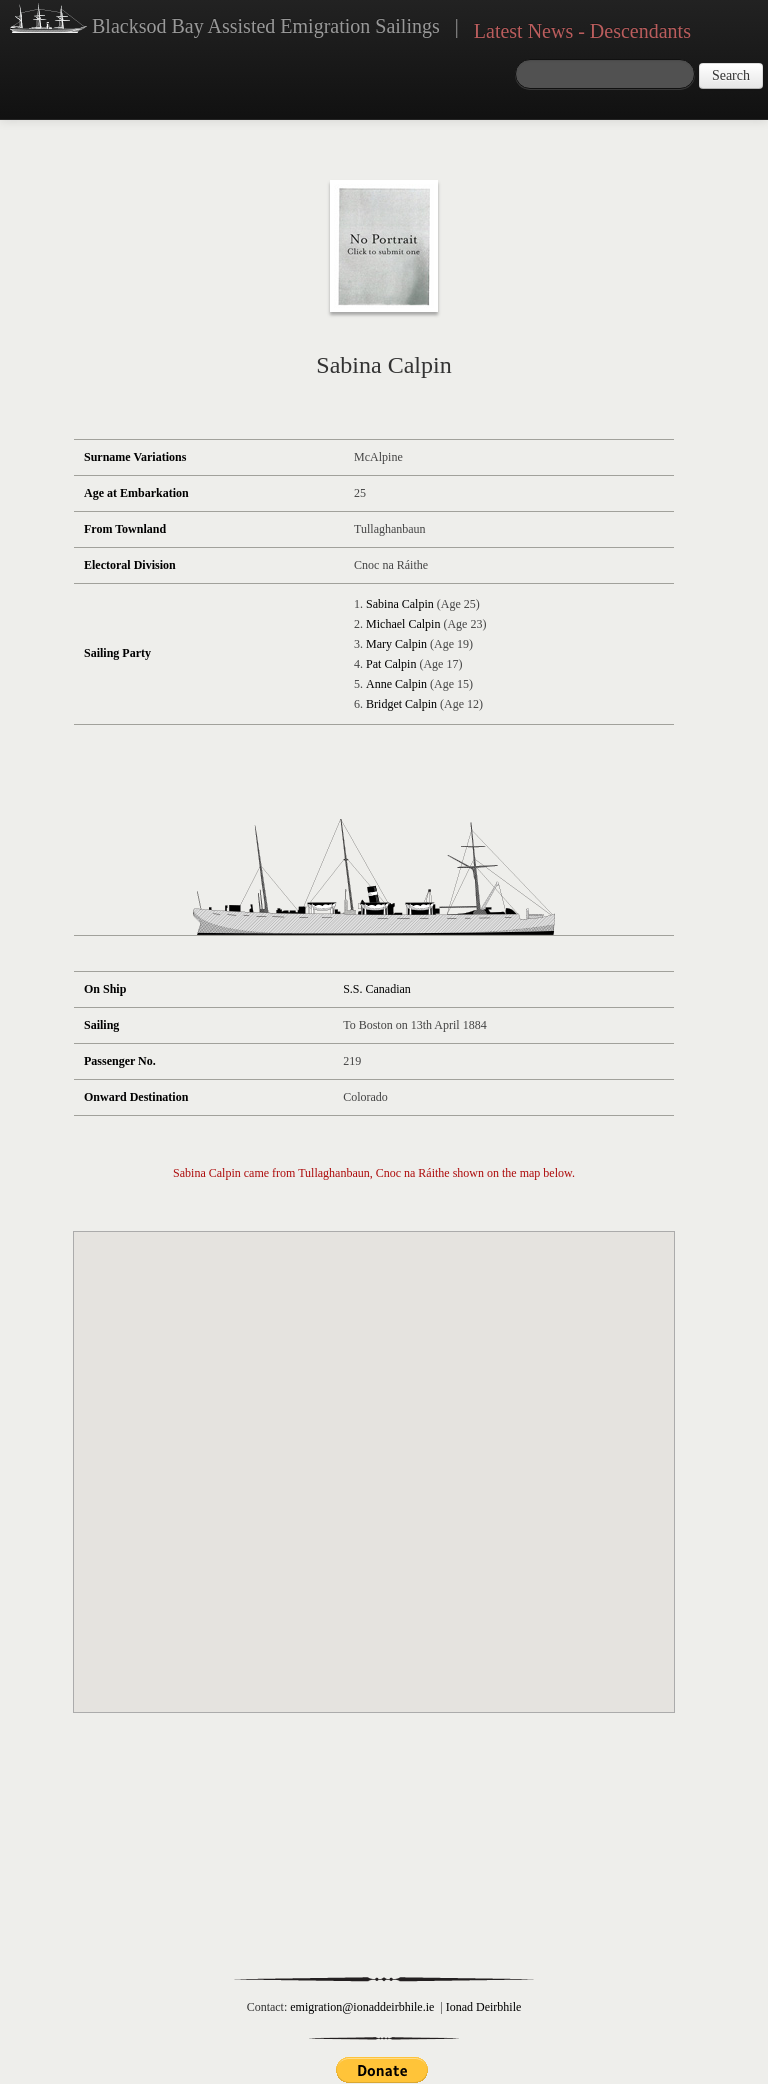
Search (731, 75)
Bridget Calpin (401, 704)
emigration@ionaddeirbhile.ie (362, 2007)
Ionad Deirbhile (484, 2007)
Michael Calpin (403, 624)
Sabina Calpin (400, 604)
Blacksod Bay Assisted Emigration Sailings (225, 21)
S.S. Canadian (377, 989)
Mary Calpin (396, 644)
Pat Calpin (391, 664)
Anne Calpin (396, 684)
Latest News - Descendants (582, 31)
